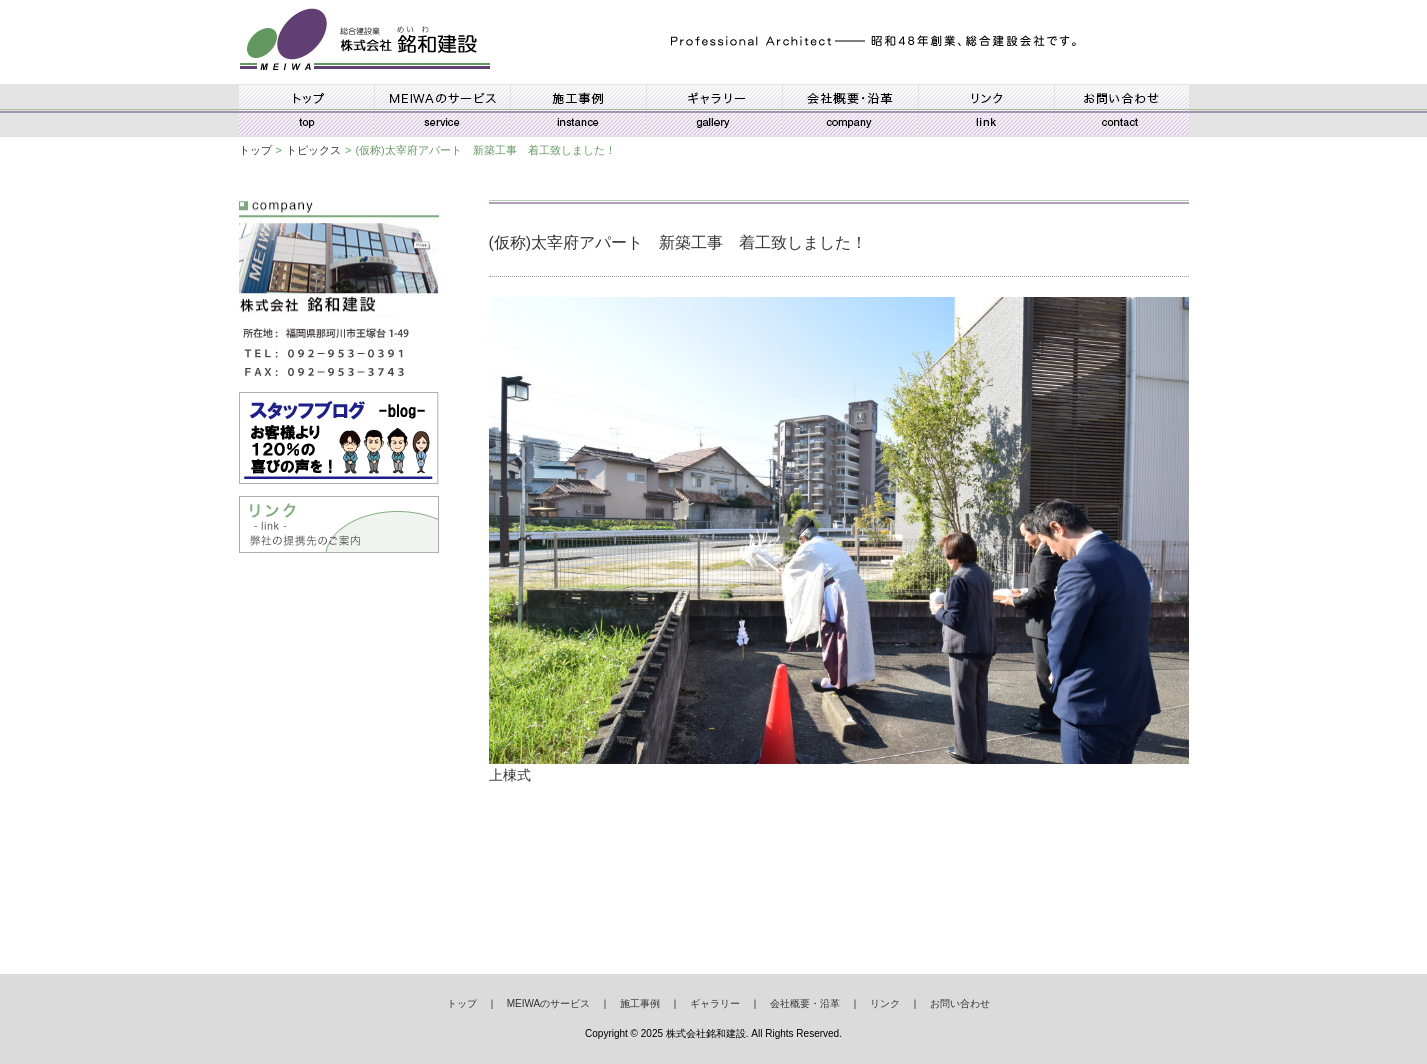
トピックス (313, 150)
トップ (306, 110)
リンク (986, 110)
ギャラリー (714, 110)
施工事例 (578, 110)
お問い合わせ (1121, 110)
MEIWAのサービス (442, 110)
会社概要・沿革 (850, 110)
